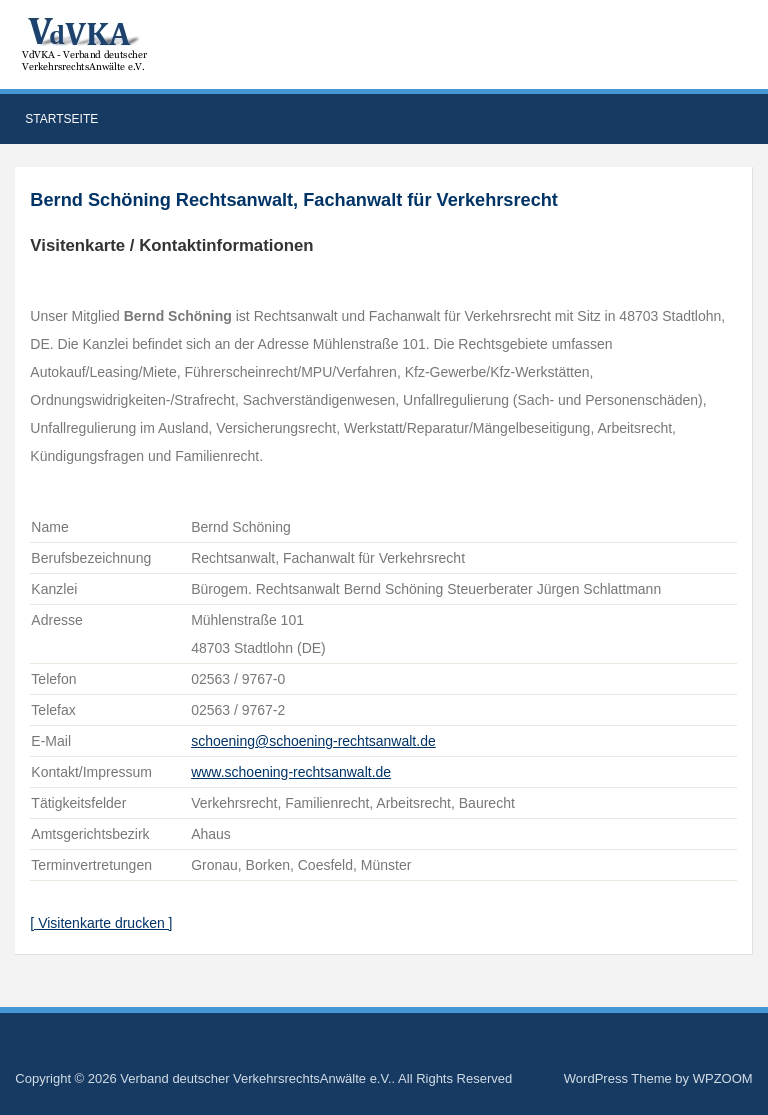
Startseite (61, 119)
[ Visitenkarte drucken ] (101, 923)
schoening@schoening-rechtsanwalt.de (313, 741)
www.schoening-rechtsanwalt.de (291, 772)
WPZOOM (723, 1078)
